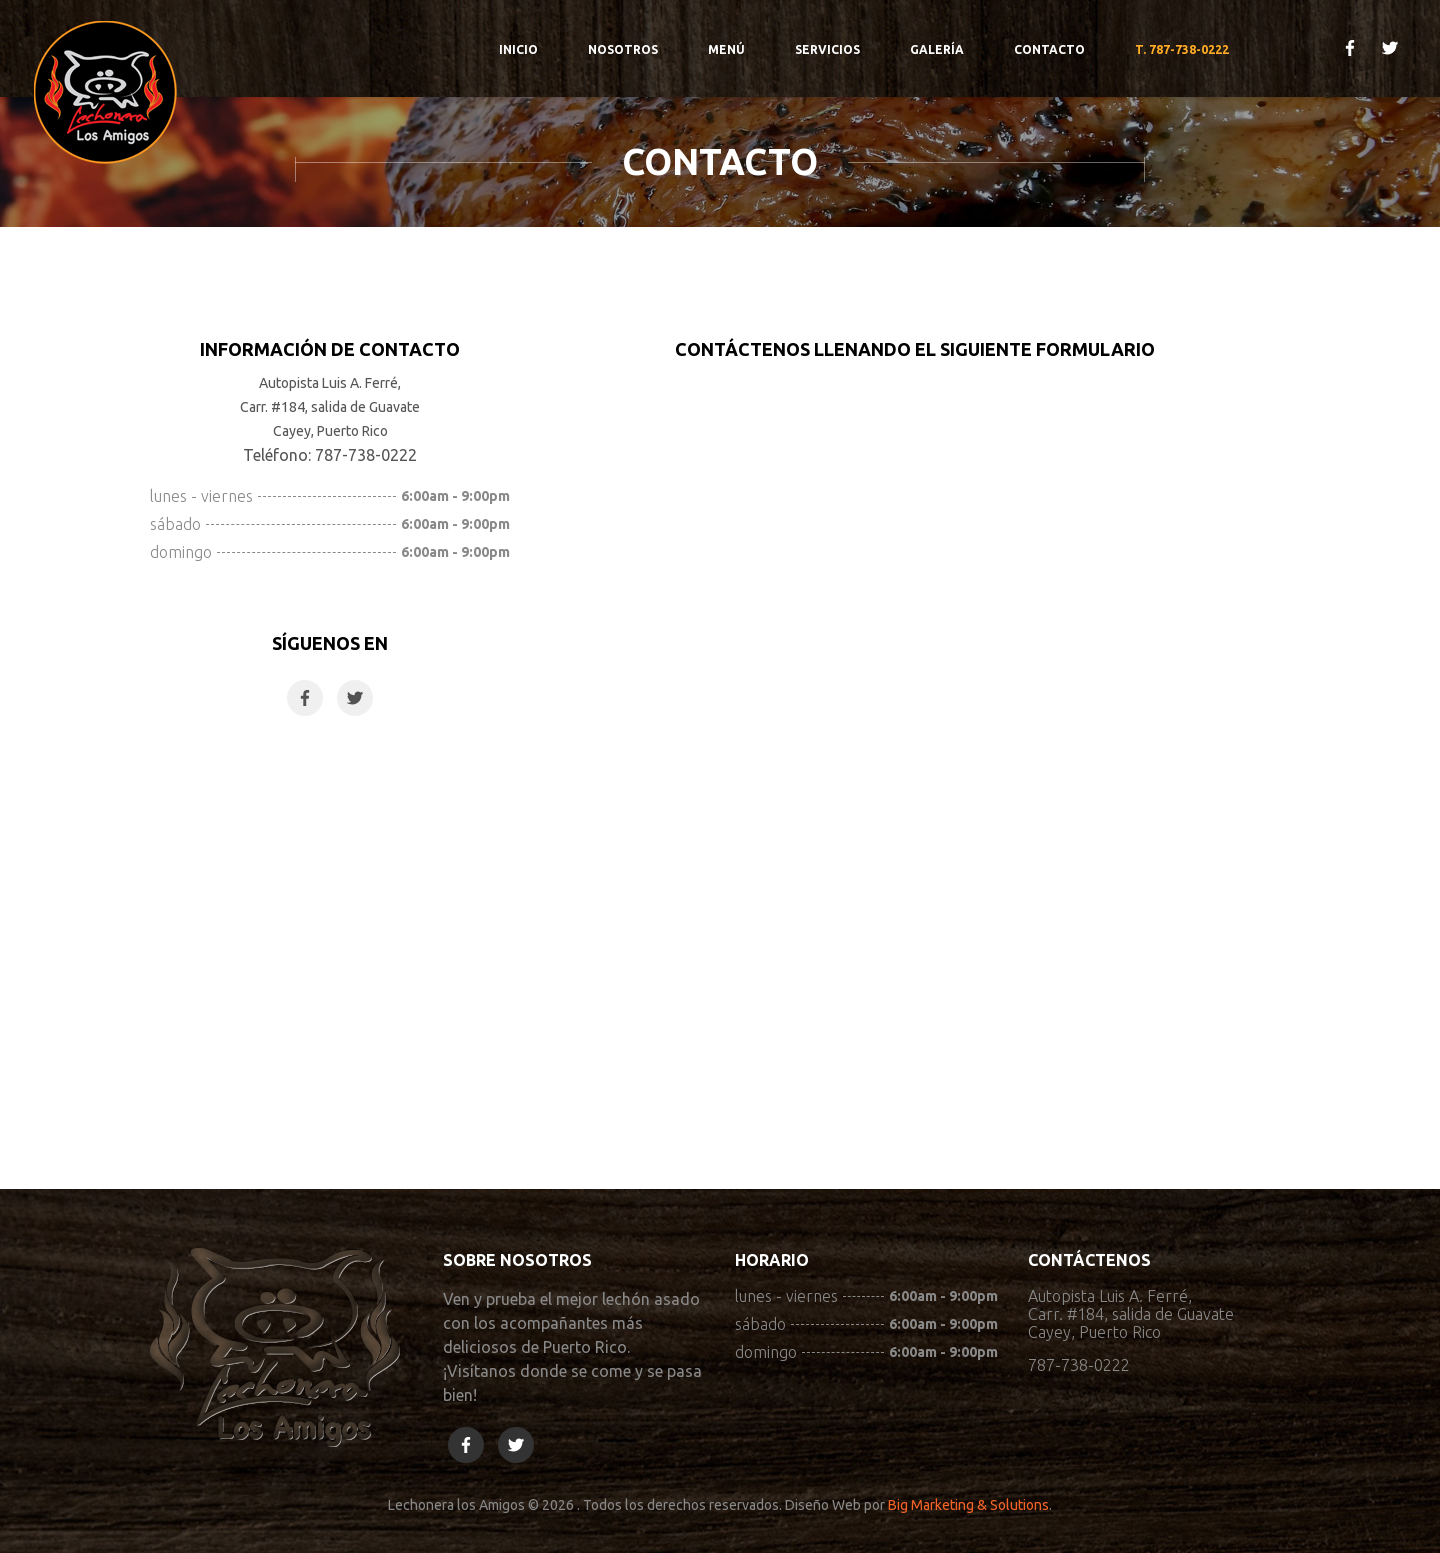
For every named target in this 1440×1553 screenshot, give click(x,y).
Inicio (518, 49)
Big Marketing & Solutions (968, 1505)
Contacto (1049, 49)
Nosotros (623, 49)
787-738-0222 (1079, 1365)
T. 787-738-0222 (1182, 49)
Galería (937, 49)
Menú (726, 49)
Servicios (827, 49)
